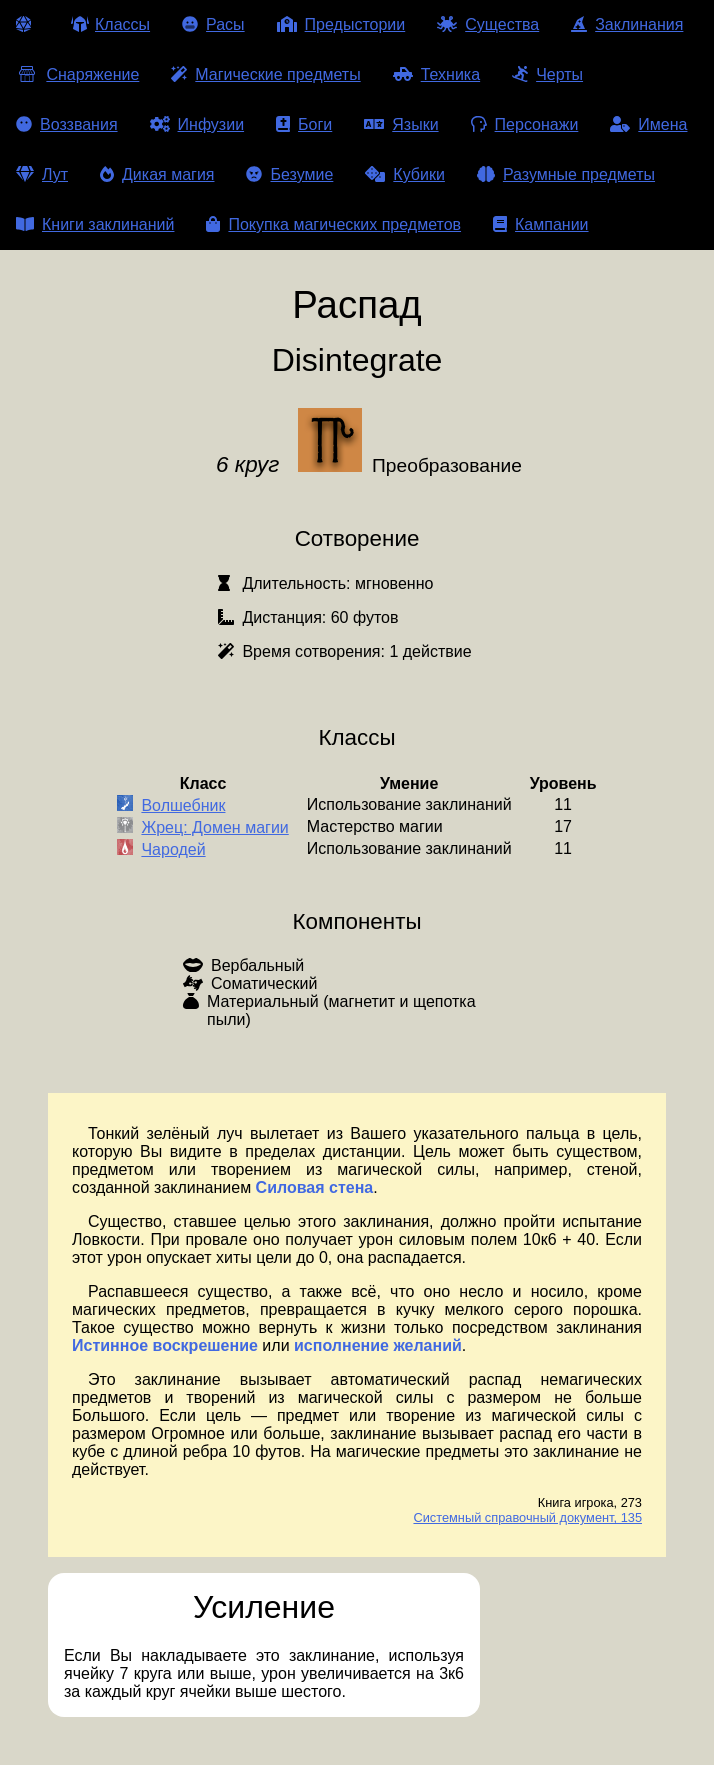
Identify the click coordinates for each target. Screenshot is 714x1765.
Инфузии (197, 124)
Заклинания (627, 24)
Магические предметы (265, 74)
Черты (547, 74)
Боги (304, 124)
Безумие (289, 174)
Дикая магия (157, 174)
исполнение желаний (378, 1345)
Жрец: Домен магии (214, 827)
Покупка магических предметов (333, 224)
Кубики (405, 174)
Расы (213, 24)
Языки (401, 124)
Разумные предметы (566, 174)
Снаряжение (77, 74)
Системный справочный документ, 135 (527, 1517)
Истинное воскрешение (165, 1345)
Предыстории (341, 24)
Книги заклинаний (95, 224)
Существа (488, 24)
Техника (436, 74)
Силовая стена (315, 1187)
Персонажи (525, 124)
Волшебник (183, 805)
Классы (110, 24)
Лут (42, 174)
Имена (648, 124)
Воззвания (67, 124)
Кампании (541, 224)
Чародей (173, 849)
